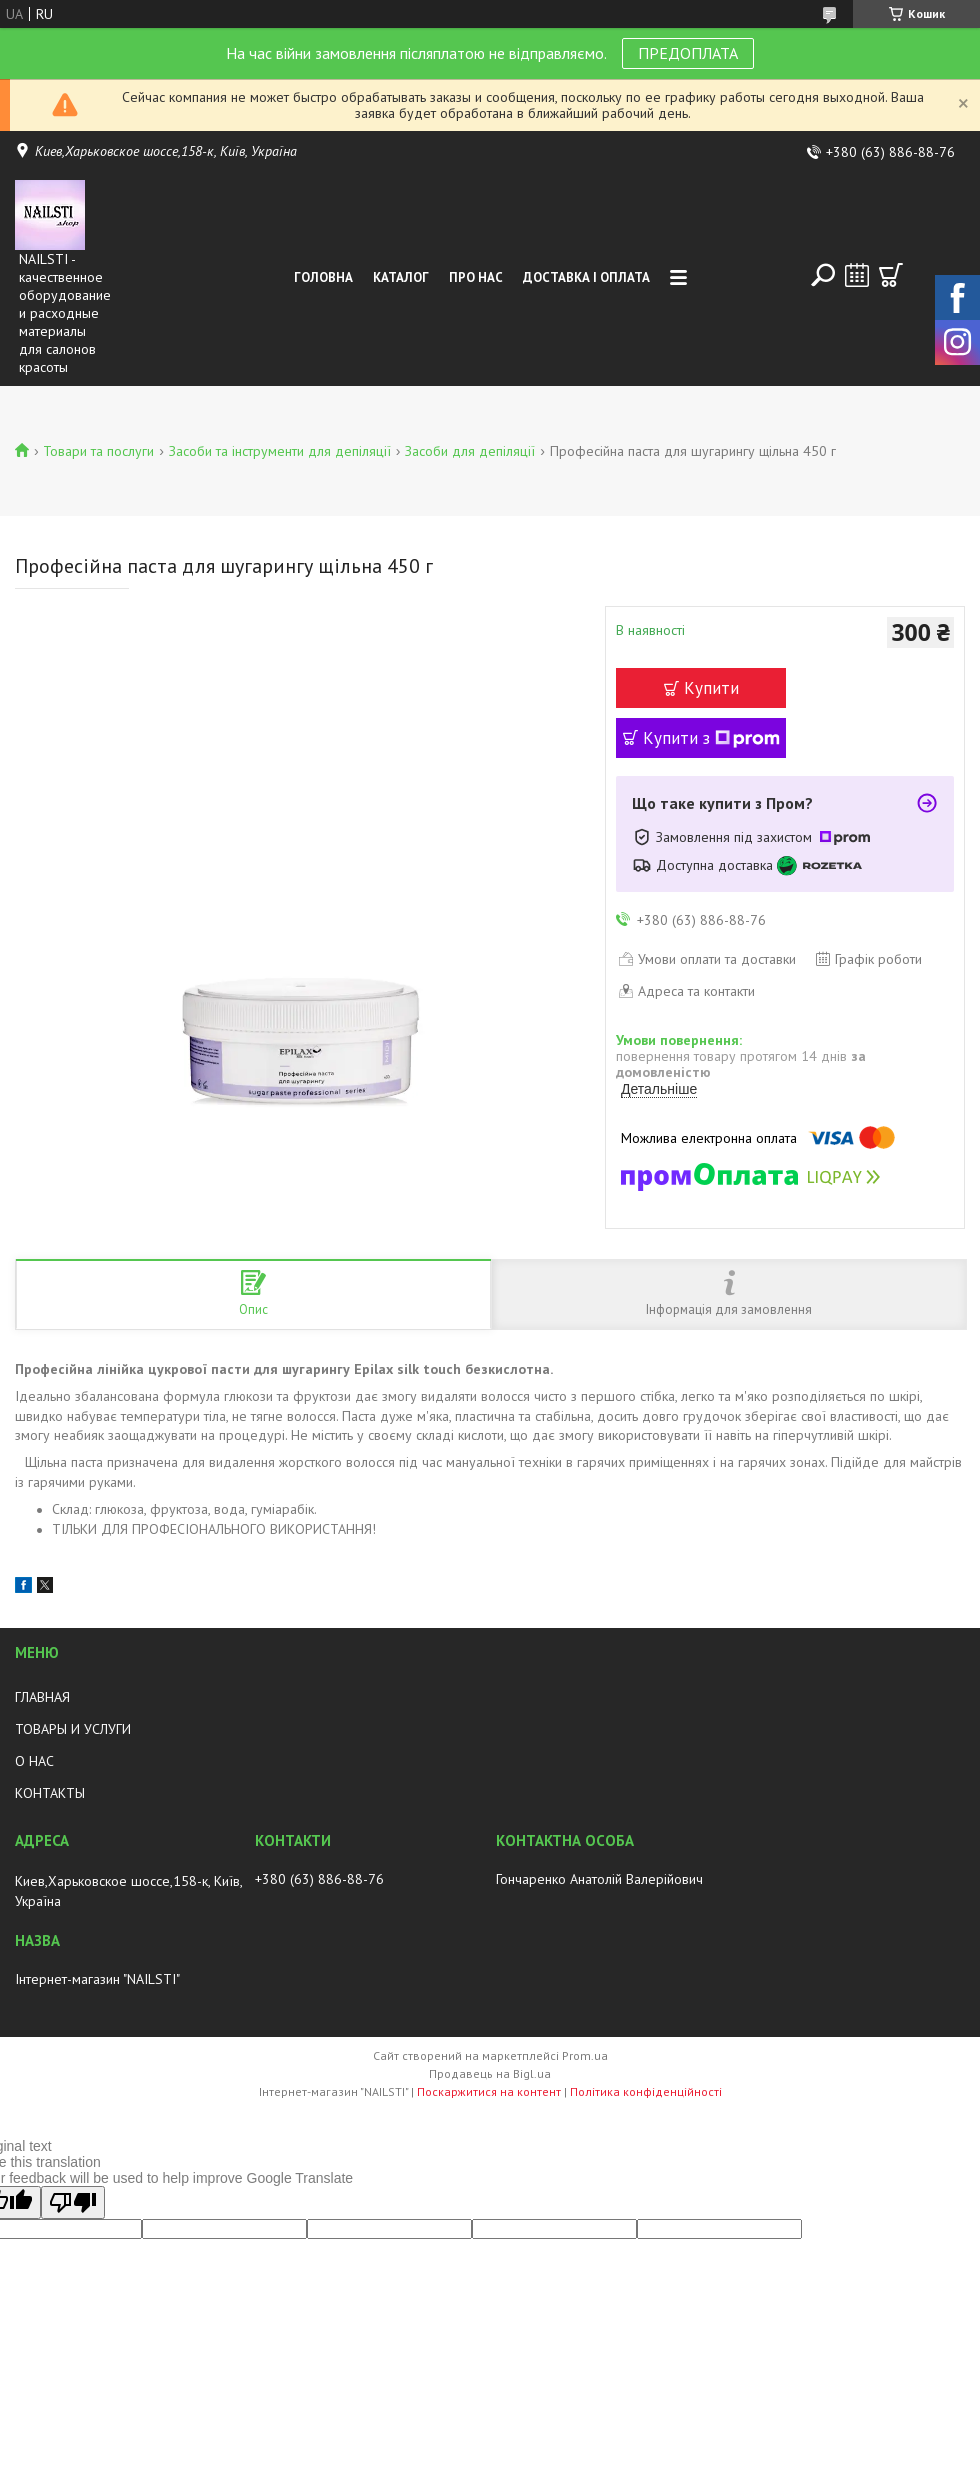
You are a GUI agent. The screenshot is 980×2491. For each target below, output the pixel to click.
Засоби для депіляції (470, 451)
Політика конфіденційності (646, 2091)
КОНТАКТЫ (50, 1793)
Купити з (711, 738)
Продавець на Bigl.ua (490, 2073)
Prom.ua (585, 2055)
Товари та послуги (98, 451)
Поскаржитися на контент (489, 2091)
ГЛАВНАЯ (42, 1697)
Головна (323, 277)
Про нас (476, 277)
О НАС (34, 1761)
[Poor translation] (73, 2202)
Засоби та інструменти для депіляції (280, 451)
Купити (711, 688)
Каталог (401, 277)
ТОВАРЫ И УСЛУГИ (73, 1729)
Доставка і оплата (586, 277)
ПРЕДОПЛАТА (688, 53)
